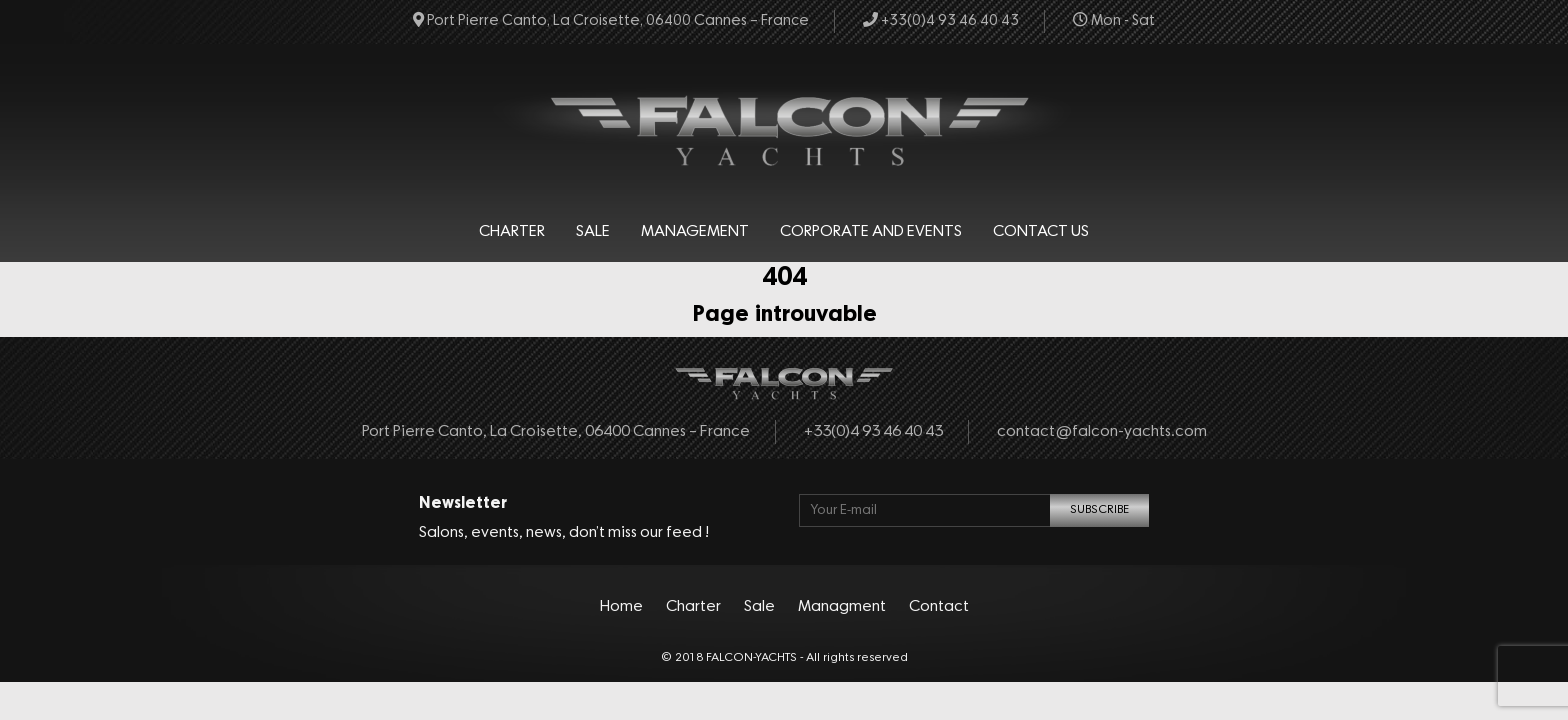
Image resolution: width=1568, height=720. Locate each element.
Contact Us (1041, 232)
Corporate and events (871, 232)
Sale (593, 232)
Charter (512, 232)
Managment (842, 607)
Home (621, 607)
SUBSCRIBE (1099, 510)
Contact (939, 607)
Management (695, 232)
